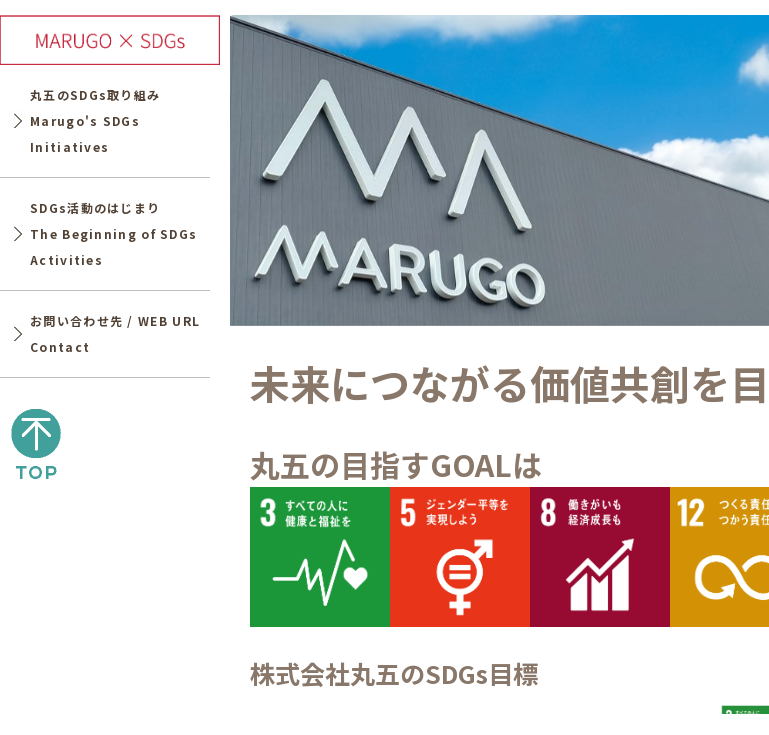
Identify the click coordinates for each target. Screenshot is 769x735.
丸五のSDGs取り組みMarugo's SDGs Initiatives (95, 121)
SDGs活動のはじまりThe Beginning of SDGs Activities (113, 234)
